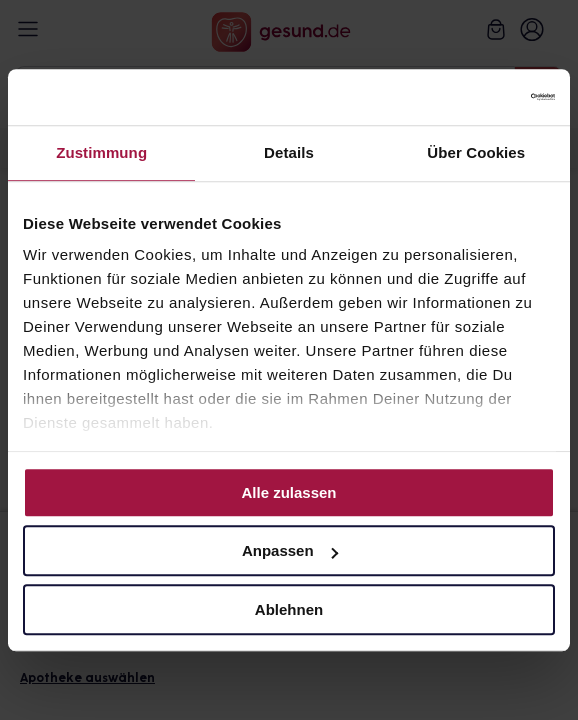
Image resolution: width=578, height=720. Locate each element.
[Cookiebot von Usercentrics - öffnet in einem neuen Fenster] (467, 97)
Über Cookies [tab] (476, 152)
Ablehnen (289, 609)
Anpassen (290, 550)
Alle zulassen (288, 492)
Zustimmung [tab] (101, 152)
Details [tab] (289, 152)
